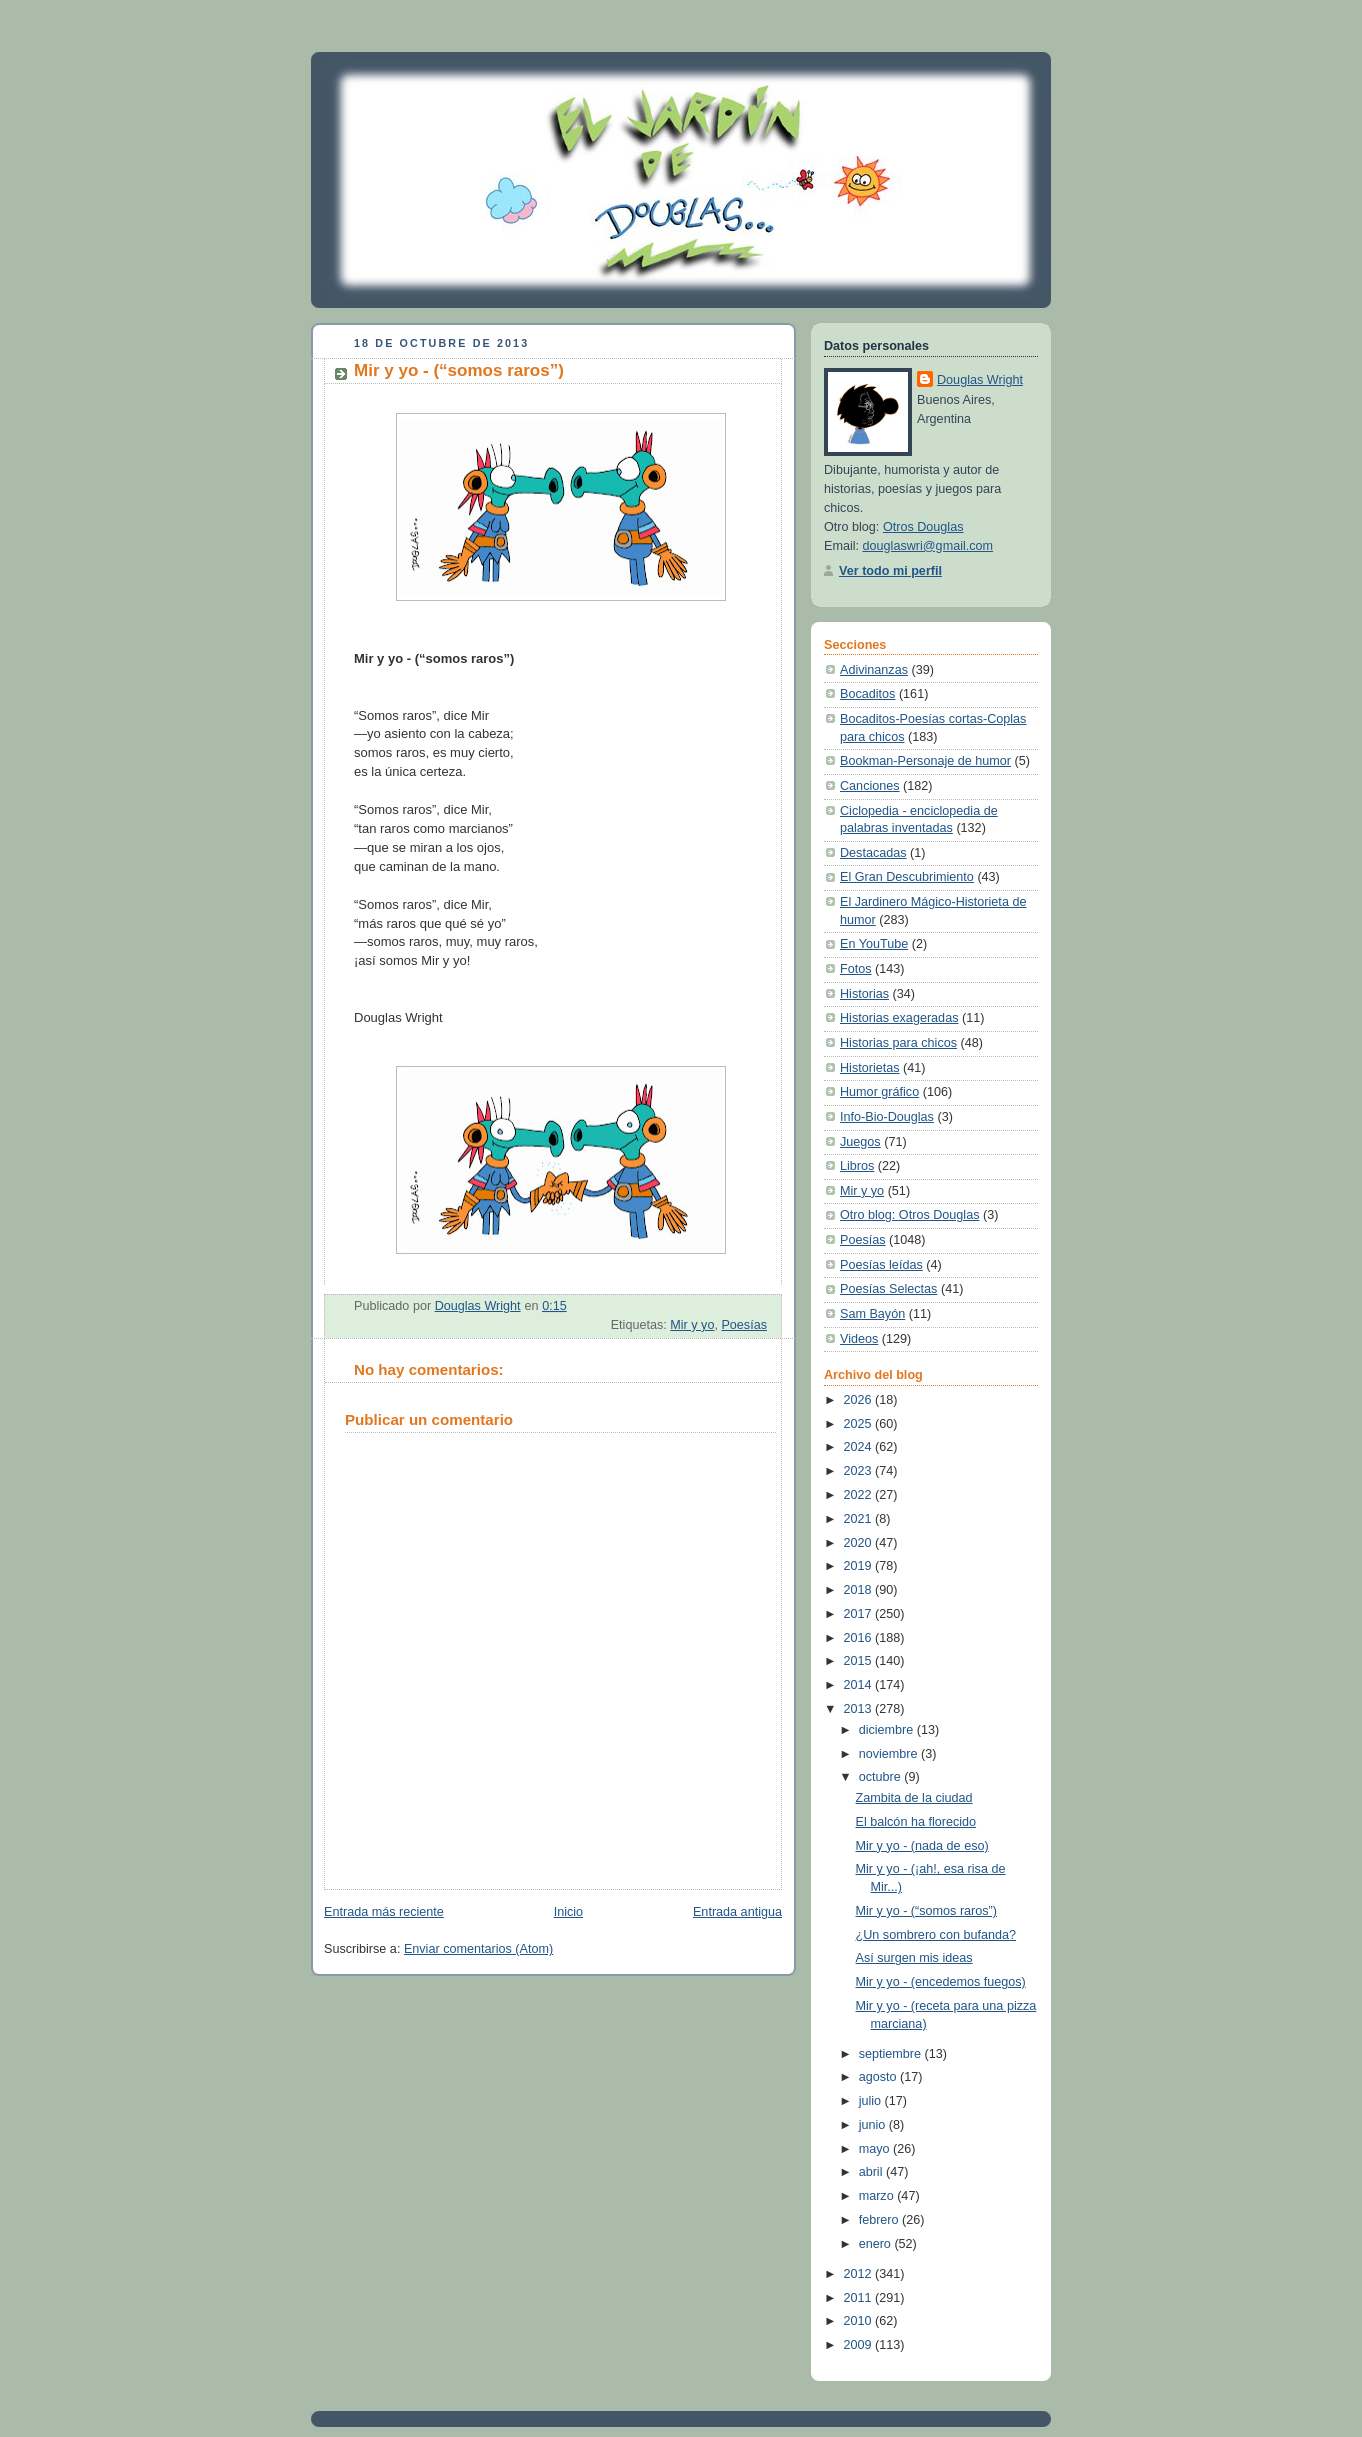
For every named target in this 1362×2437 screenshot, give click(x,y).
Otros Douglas (923, 527)
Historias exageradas (899, 1018)
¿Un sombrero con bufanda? (936, 1935)
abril (872, 2172)
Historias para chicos (898, 1043)
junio (874, 2125)
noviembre (890, 1754)
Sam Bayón (872, 1314)
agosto (879, 2077)
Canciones (870, 786)
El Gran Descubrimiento (907, 877)
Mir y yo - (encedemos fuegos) (941, 1982)
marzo (878, 2196)
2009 (860, 2345)
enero (877, 2244)
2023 (860, 1471)
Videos (859, 1339)
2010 (860, 2321)
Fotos (856, 969)
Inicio (568, 1912)
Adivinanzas (874, 670)
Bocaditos (867, 694)
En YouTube (874, 944)
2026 (860, 1400)
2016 (860, 1638)
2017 (860, 1614)
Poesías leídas (881, 1265)
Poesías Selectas (888, 1289)
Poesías (744, 1325)
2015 (860, 1661)
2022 (860, 1495)
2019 (860, 1566)
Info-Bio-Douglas (887, 1117)
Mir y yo (692, 1325)
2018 (860, 1590)
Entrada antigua (737, 1912)
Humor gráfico (879, 1092)
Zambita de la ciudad (914, 1798)
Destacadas (873, 853)
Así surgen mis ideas (914, 1958)
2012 (860, 2274)
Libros (857, 1166)
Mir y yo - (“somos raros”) (927, 1911)
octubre (882, 1777)
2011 (860, 2298)
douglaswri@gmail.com (928, 546)
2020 (860, 1543)
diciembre (888, 1730)
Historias (864, 994)
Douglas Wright (980, 380)
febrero (880, 2220)
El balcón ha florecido (916, 1822)
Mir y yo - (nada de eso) (922, 1846)
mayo (876, 2149)
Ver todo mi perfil (890, 571)
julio (872, 2101)
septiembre (892, 2054)
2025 (860, 1424)
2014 (860, 1685)
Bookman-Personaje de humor (925, 761)
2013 (860, 1709)
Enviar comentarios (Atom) (478, 1949)
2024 (860, 1447)
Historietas (870, 1068)
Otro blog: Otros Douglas (909, 1215)
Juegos (860, 1142)
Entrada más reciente (384, 1912)
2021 (860, 1519)
